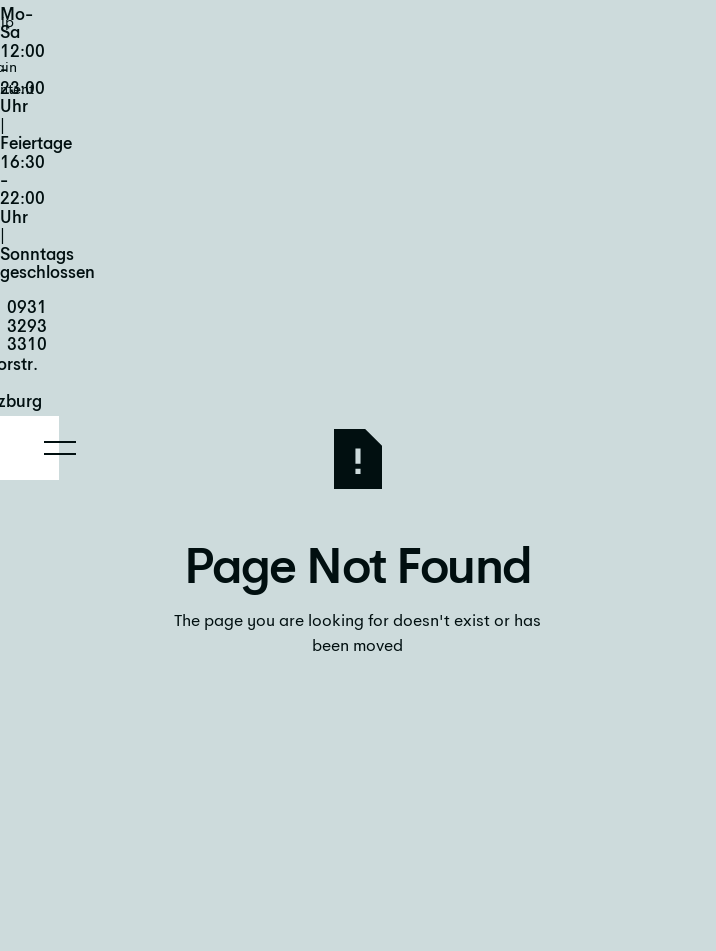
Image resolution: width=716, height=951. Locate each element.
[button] (60, 448)
